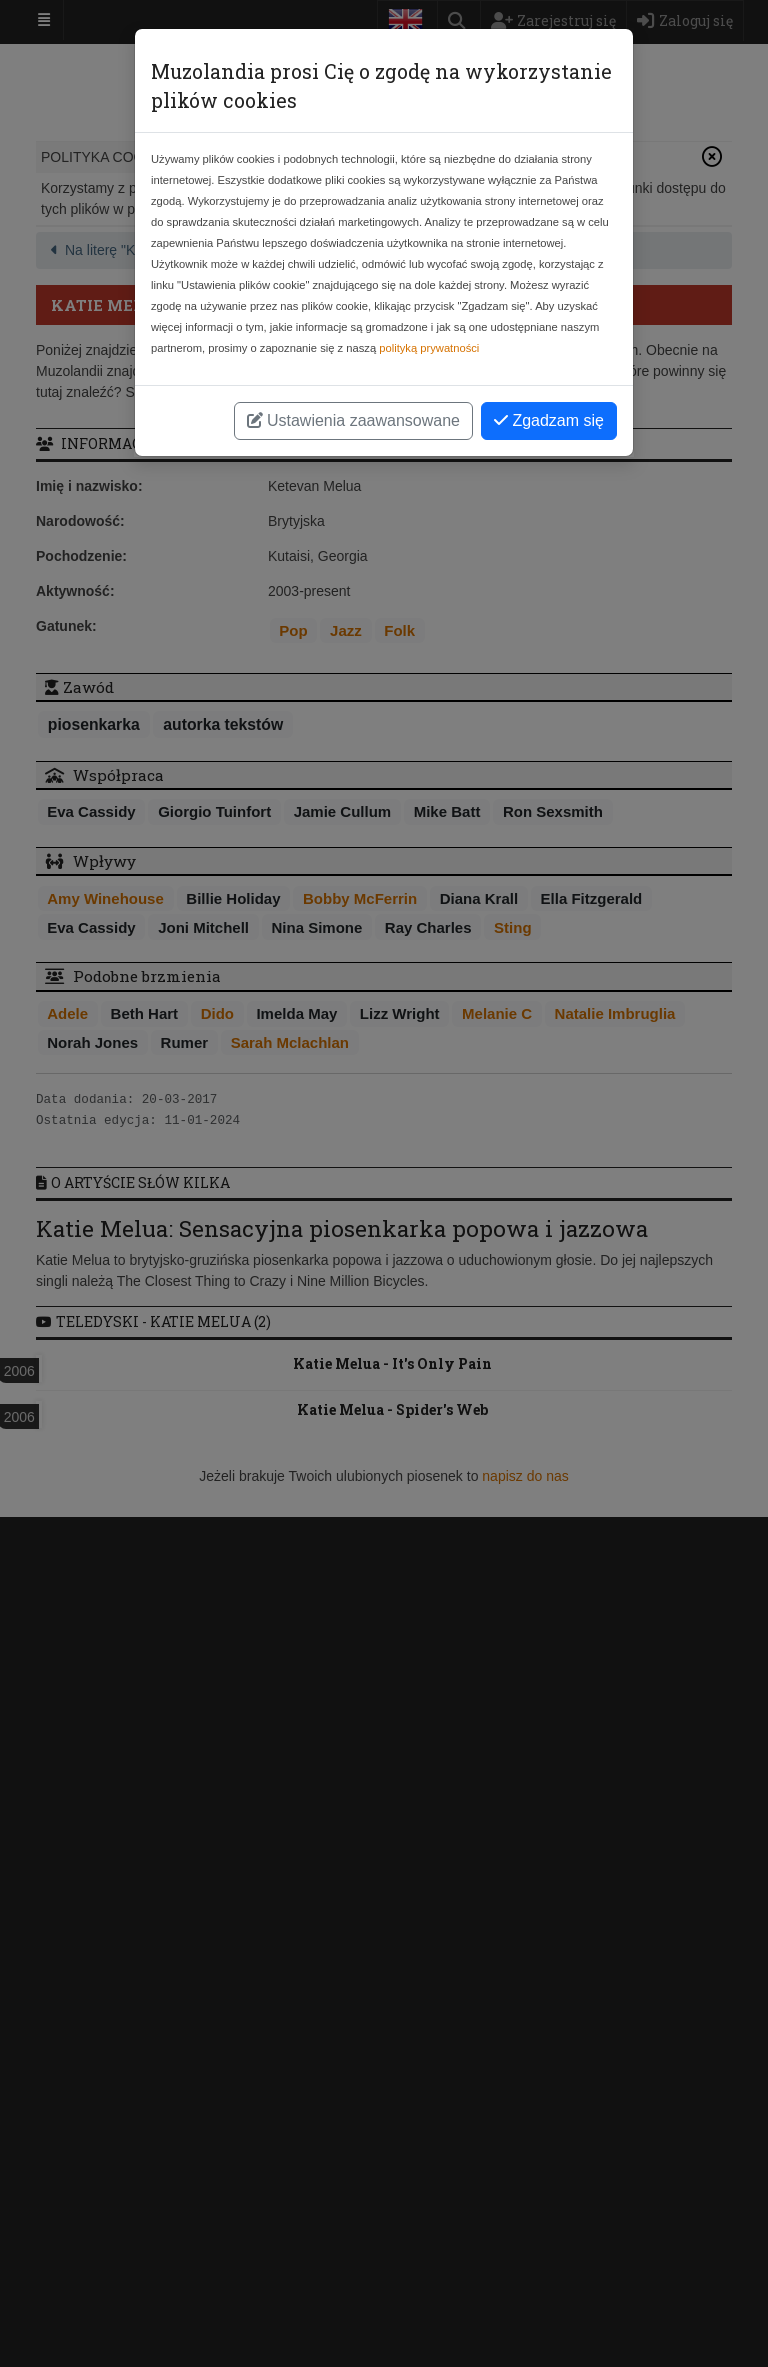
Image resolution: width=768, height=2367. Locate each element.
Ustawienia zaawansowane (353, 420)
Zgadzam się (549, 420)
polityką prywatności (429, 348)
